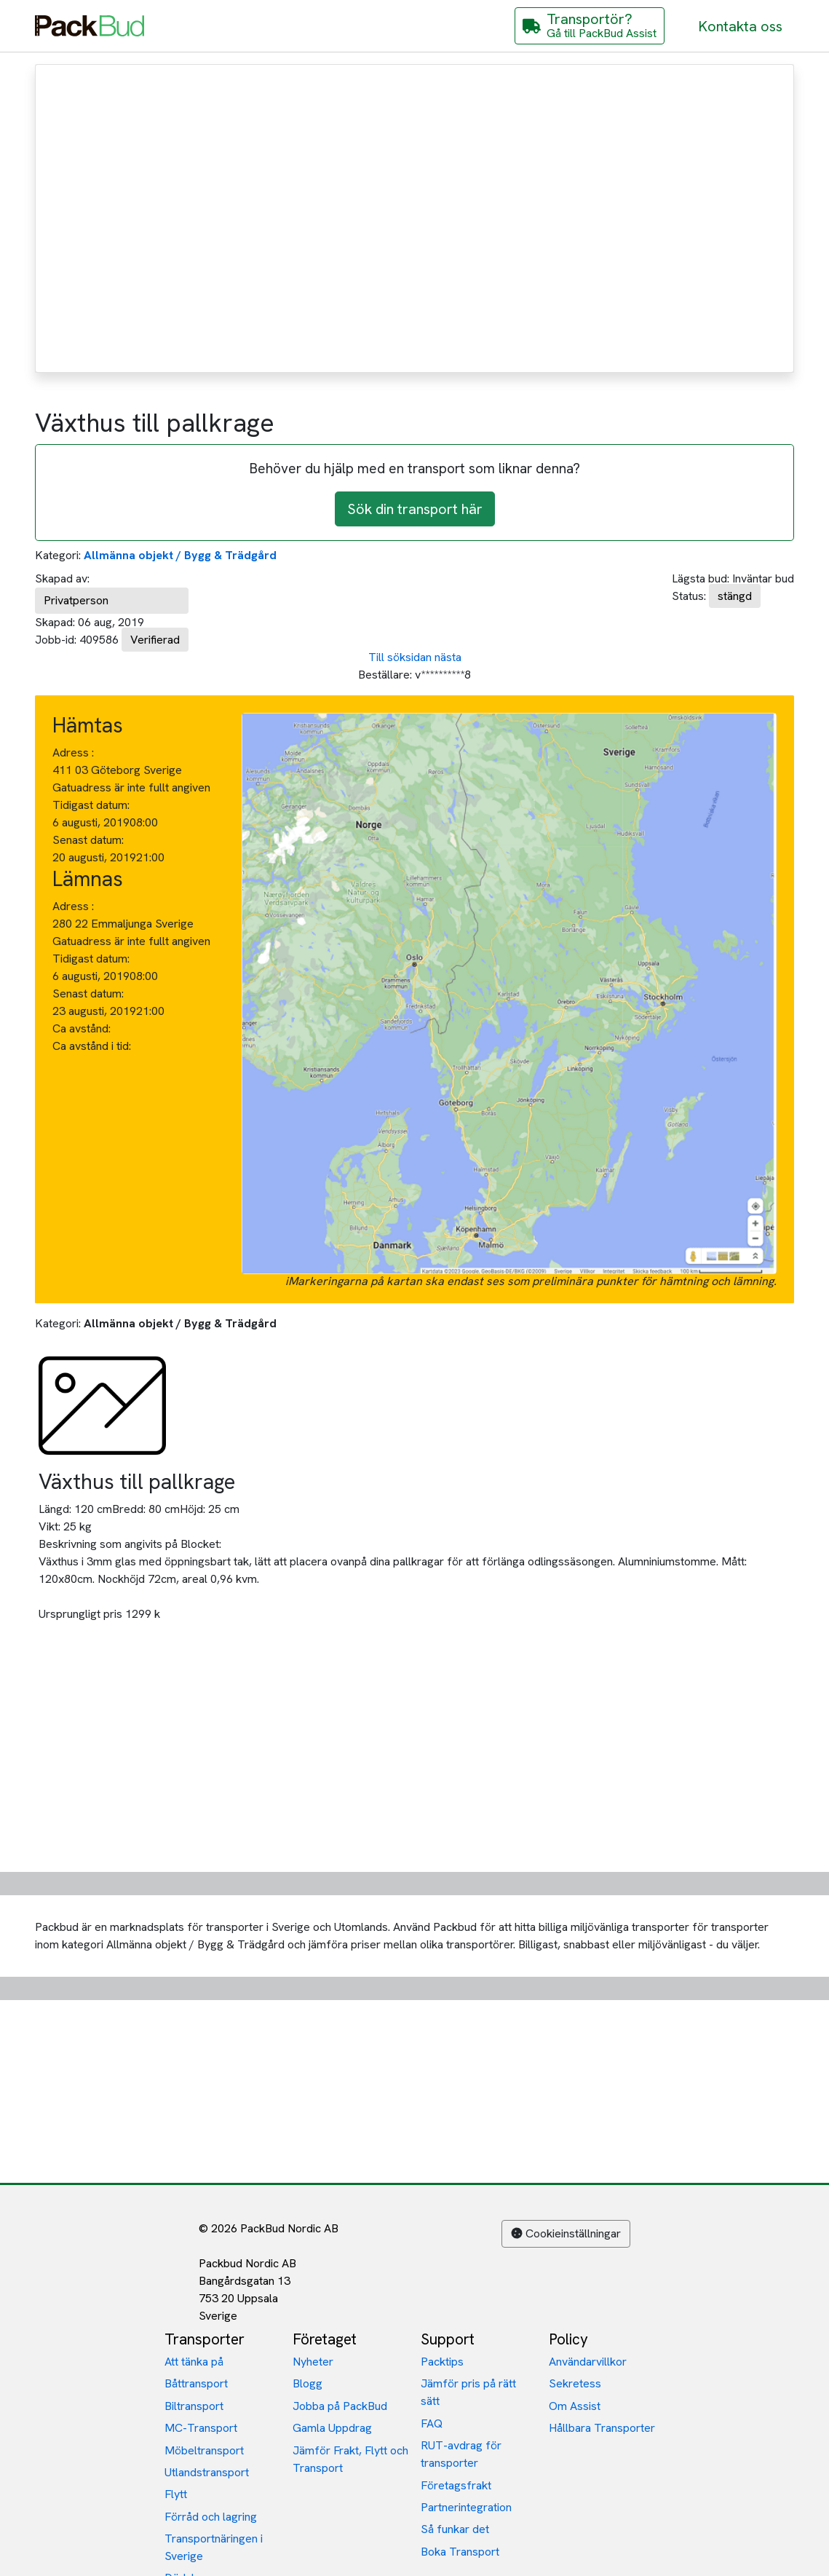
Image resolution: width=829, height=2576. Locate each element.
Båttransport (196, 2383)
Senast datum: (88, 840)
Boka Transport (460, 2551)
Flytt (175, 2494)
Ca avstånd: (83, 1028)
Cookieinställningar (566, 2233)
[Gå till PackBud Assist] (590, 25)
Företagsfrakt (456, 2485)
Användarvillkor (588, 2361)
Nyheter (313, 2361)
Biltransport (193, 2406)
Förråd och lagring (210, 2516)
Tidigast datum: (91, 805)
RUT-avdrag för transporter (461, 2454)
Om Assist (574, 2406)
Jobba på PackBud (340, 2406)
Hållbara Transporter (602, 2427)
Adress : (73, 752)
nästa (448, 657)
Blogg (307, 2383)
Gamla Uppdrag (332, 2427)
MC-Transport (200, 2427)
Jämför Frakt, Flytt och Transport (350, 2459)
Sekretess (575, 2383)
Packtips (442, 2361)
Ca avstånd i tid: (93, 1046)
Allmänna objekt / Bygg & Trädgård (180, 555)
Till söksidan (400, 657)
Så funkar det (455, 2529)
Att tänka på (193, 2361)
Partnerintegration (466, 2507)
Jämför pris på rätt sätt (468, 2392)
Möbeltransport (204, 2450)
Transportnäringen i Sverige (213, 2547)
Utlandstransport (206, 2472)
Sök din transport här (415, 508)
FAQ (432, 2423)
